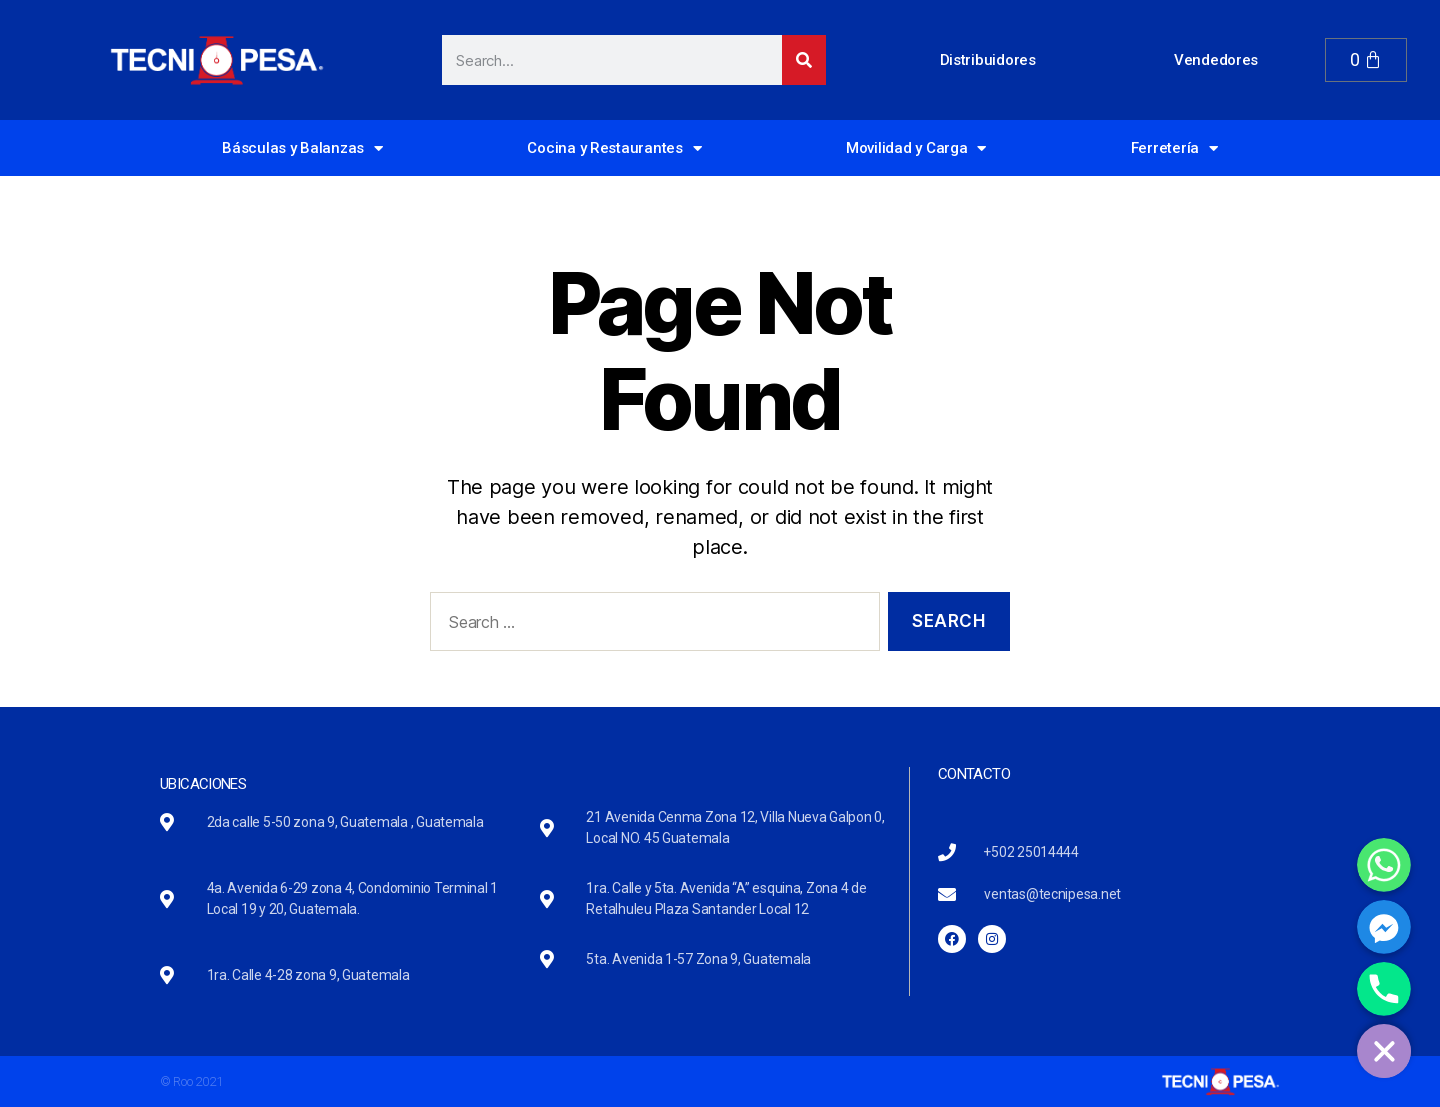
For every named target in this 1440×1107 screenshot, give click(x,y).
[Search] (804, 60)
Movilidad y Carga (916, 148)
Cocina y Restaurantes (614, 148)
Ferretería (1174, 148)
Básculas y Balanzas (302, 148)
